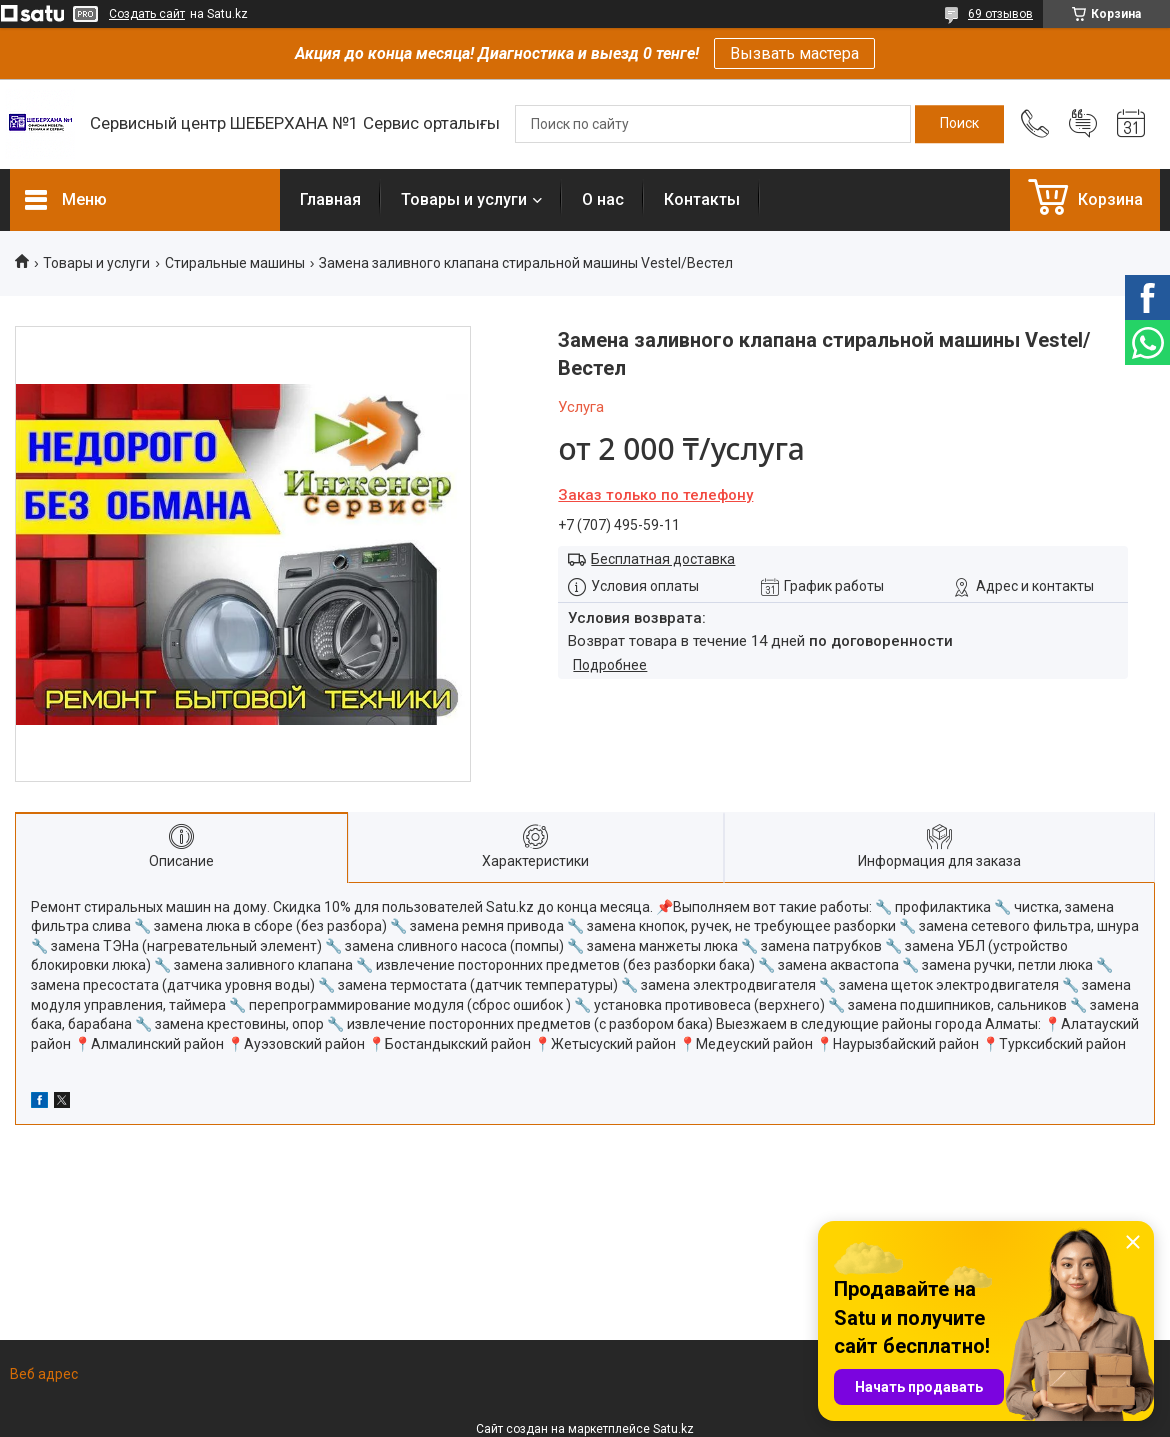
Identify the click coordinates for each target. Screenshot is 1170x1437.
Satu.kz (673, 1429)
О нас (603, 199)
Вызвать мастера (794, 53)
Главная (330, 199)
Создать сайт (147, 14)
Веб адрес (44, 1374)
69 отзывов (1000, 14)
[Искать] (959, 124)
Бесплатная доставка (663, 559)
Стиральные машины (235, 263)
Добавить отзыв (1083, 124)
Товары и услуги (464, 199)
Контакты (702, 199)
